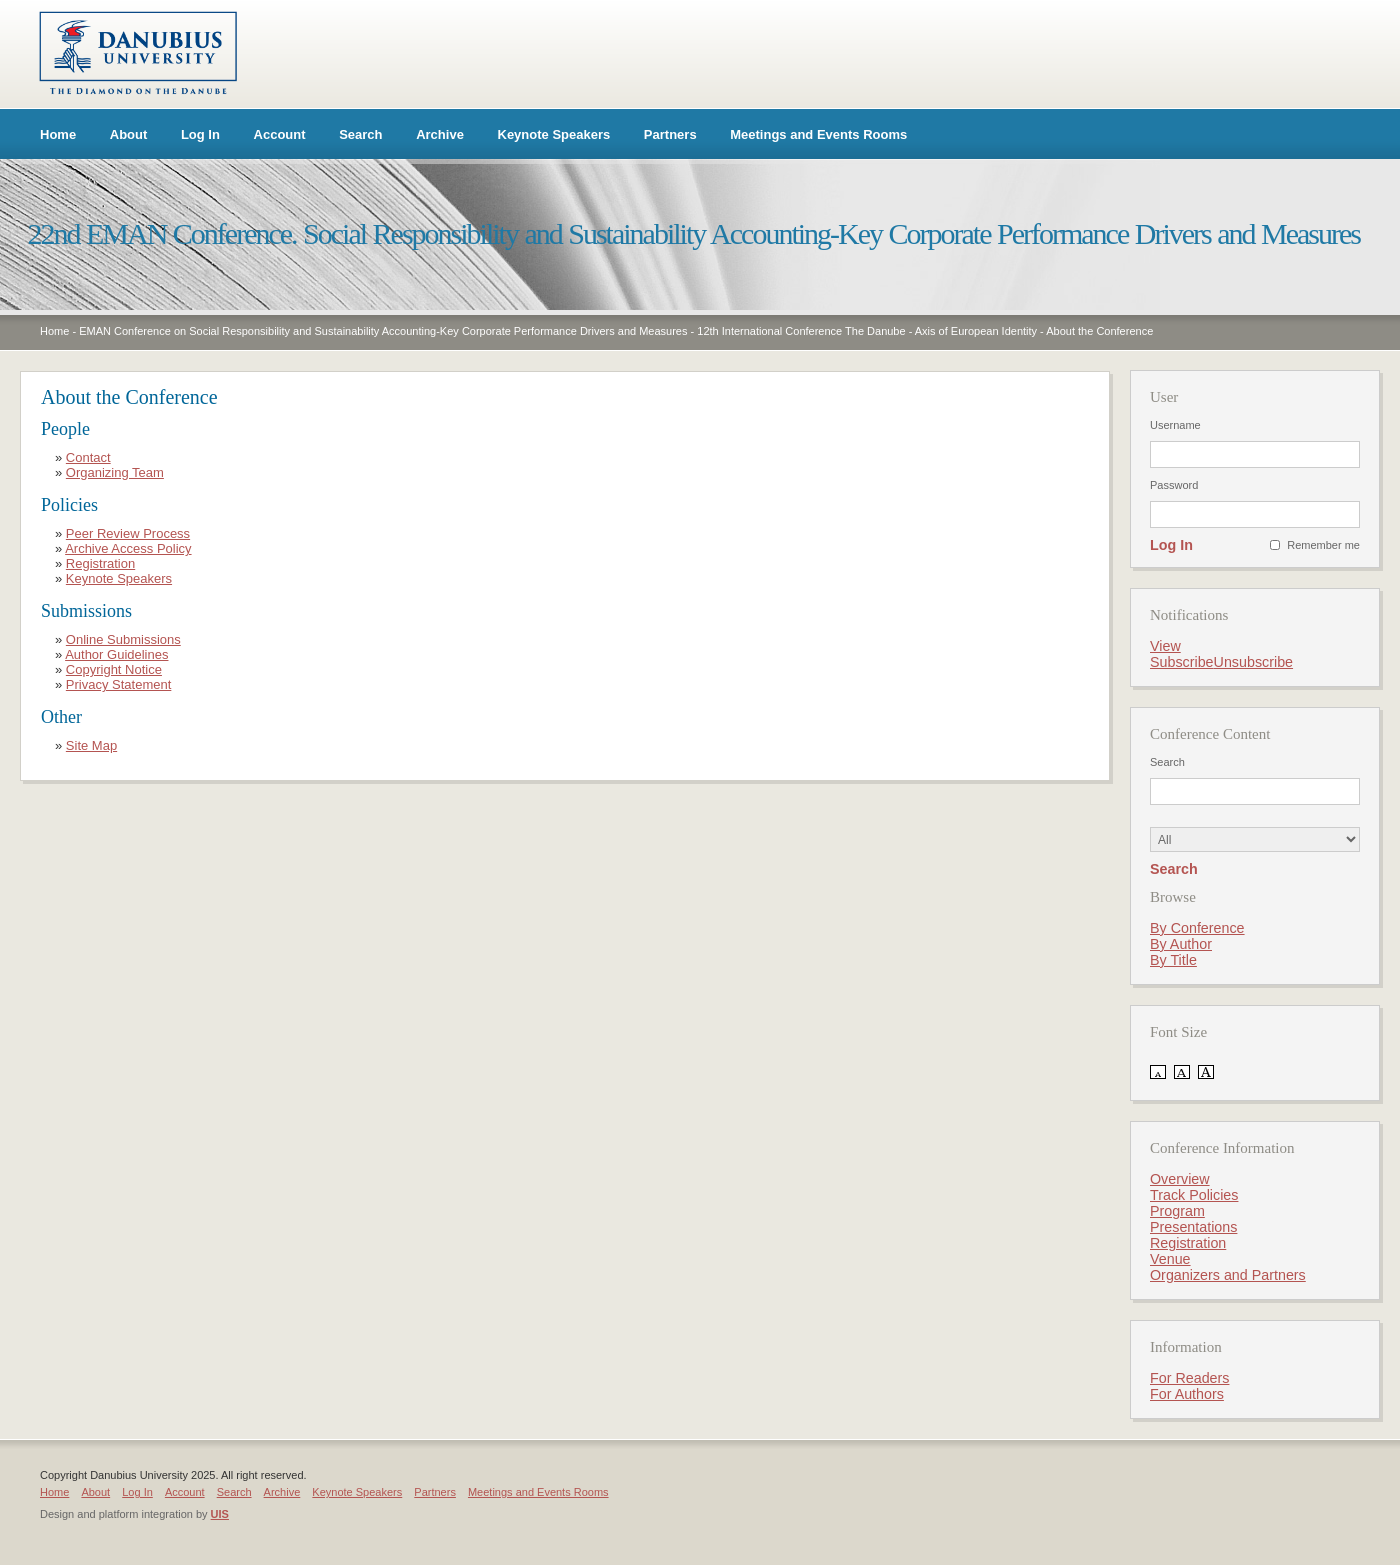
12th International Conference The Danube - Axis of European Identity (867, 331)
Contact (88, 457)
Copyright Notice (114, 669)
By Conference (1197, 928)
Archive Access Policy (128, 548)
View (1165, 646)
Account (280, 134)
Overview (1180, 1179)
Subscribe (1182, 662)
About (129, 134)
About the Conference (1099, 331)
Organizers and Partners (1228, 1275)
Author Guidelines (116, 654)
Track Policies (1194, 1195)
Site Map (91, 745)
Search (360, 134)
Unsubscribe (1253, 662)
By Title (1173, 960)
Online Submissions (123, 639)
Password (1174, 485)
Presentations (1193, 1227)
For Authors (1187, 1394)
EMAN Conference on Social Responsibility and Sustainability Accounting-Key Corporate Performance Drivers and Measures (383, 331)
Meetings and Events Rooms (818, 134)
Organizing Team (115, 472)
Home (58, 134)
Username (1175, 425)
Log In (200, 134)
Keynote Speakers (554, 134)
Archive (440, 134)
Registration (100, 563)
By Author (1181, 944)
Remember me (1323, 545)
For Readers (1189, 1378)
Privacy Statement (119, 684)
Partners (670, 134)
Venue (1170, 1259)
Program (1177, 1211)
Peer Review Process (128, 533)
